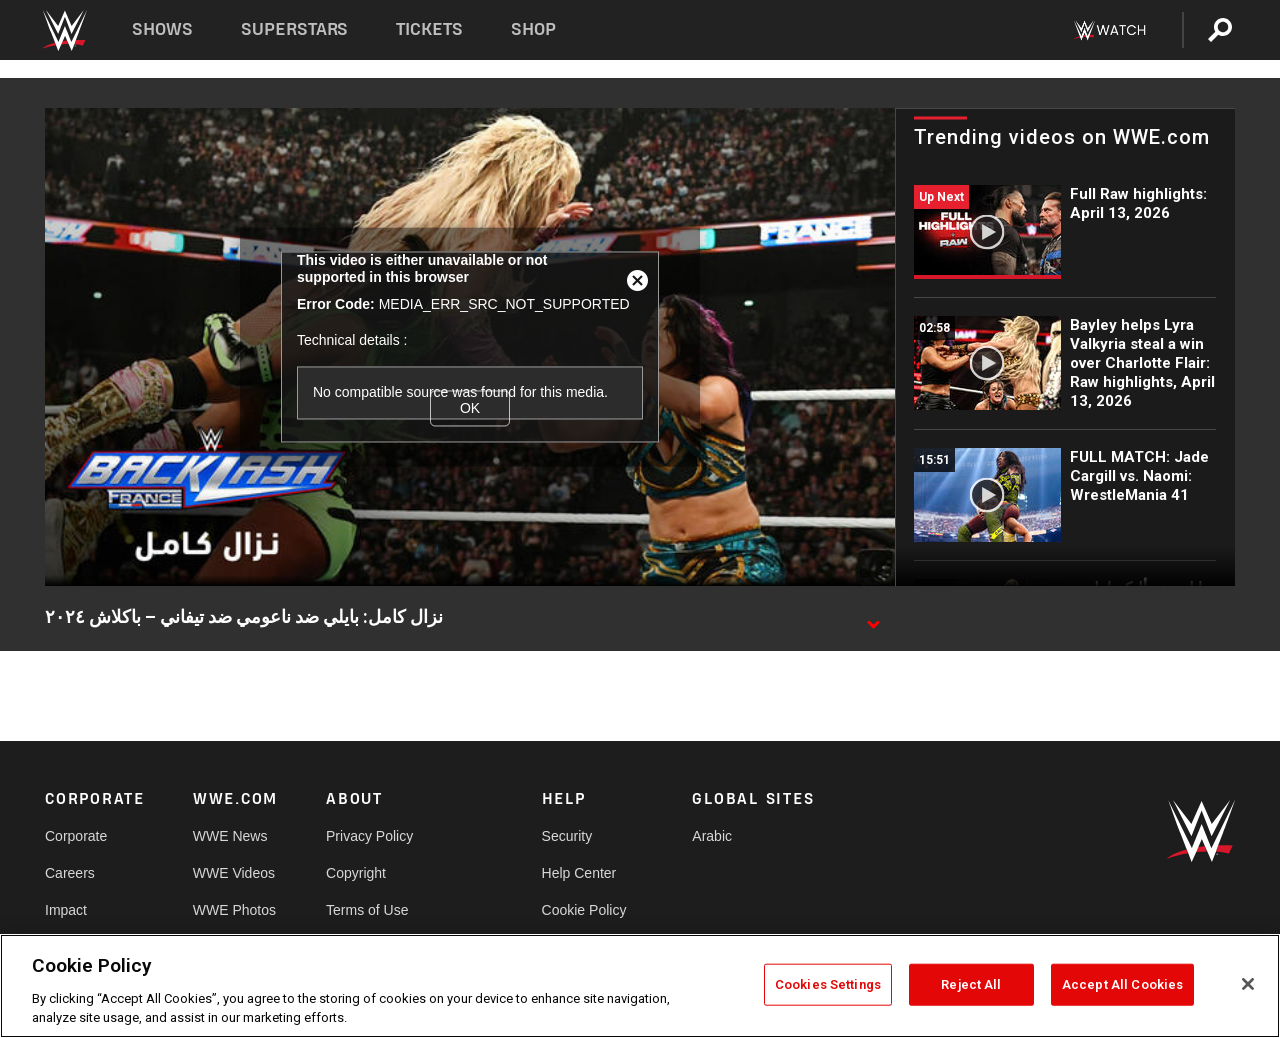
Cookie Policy (584, 910)
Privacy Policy (369, 836)
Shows (162, 29)
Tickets (429, 29)
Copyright (356, 873)
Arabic (712, 836)
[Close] (1248, 984)
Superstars (295, 29)
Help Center (579, 873)
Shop (533, 29)
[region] (640, 986)
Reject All (971, 984)
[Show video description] (873, 618)
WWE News (230, 836)
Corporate (76, 836)
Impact (66, 910)
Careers (70, 873)
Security (567, 836)
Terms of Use (367, 910)
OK (470, 408)
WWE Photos (234, 910)
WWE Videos (234, 873)
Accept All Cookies (1122, 984)
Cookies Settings (828, 984)
